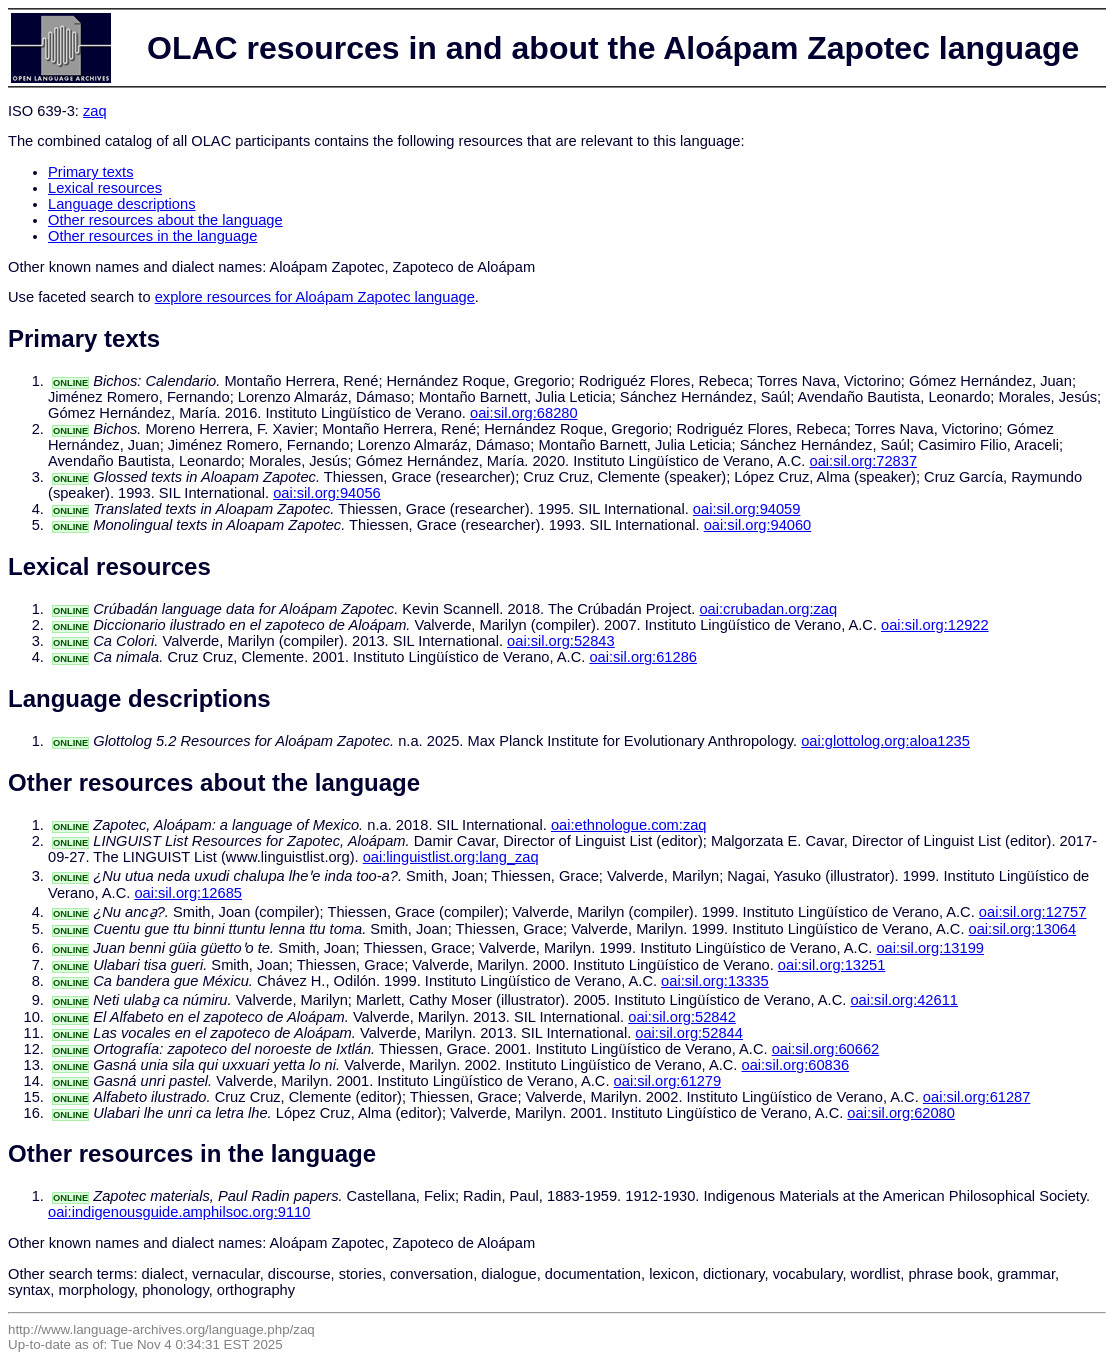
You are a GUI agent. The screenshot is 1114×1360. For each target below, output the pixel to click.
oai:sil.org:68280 (524, 413)
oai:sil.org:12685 (188, 893)
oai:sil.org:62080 (901, 1113)
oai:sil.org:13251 (832, 965)
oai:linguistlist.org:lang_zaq (451, 857)
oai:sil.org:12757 (1033, 912)
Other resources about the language (165, 220)
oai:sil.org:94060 (758, 525)
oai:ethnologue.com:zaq (629, 825)
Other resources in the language (152, 236)
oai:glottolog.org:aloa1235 (885, 741)
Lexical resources (105, 188)
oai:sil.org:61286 (643, 657)
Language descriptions (122, 204)
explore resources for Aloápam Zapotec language (315, 297)
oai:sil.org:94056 (327, 493)
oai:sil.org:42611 (904, 1000)
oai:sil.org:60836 (795, 1065)
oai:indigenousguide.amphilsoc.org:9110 (179, 1212)
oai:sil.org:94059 (747, 509)
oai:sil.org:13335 (715, 981)
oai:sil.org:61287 (977, 1097)
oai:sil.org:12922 (935, 625)
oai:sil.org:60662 (826, 1049)
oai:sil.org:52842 (682, 1017)
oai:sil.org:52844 (689, 1033)
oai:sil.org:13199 (930, 948)
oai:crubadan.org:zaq (768, 609)
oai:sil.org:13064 (1023, 929)
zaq (95, 111)
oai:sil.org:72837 (864, 461)
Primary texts (91, 172)
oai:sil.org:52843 (561, 641)
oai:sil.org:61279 (668, 1081)
